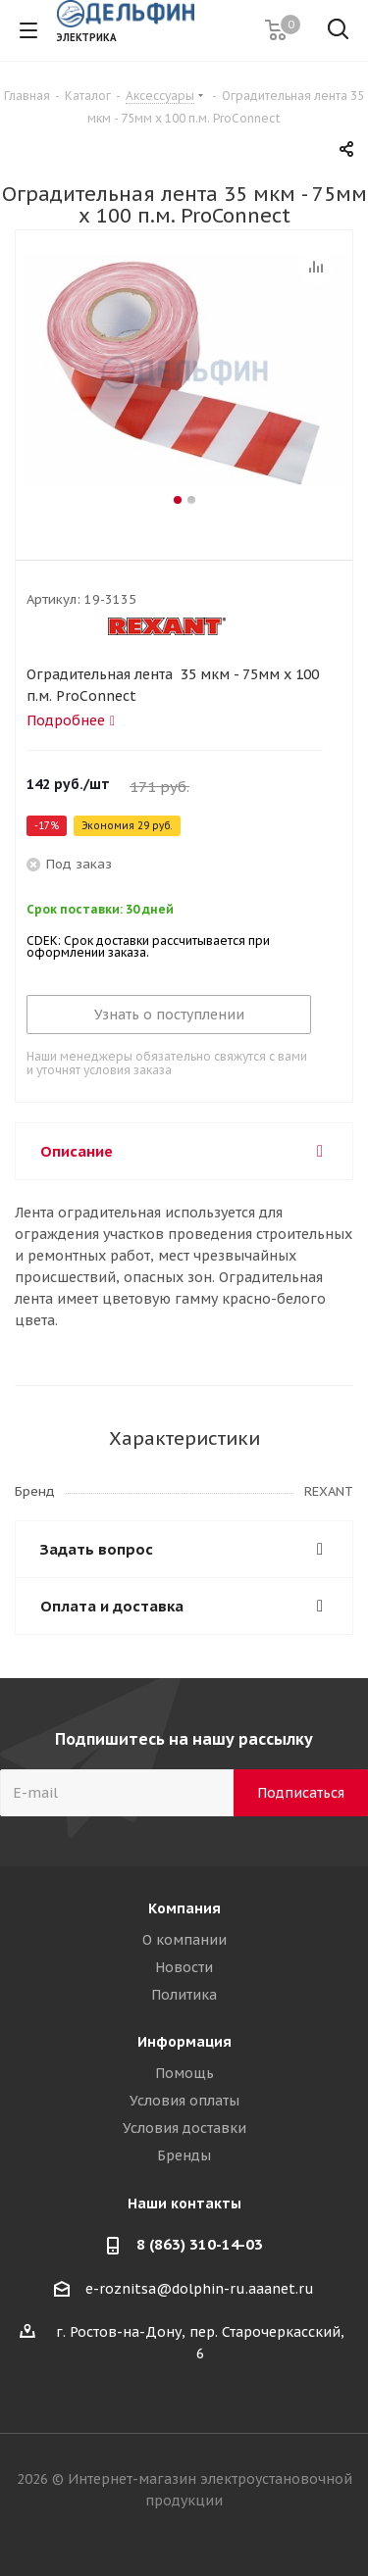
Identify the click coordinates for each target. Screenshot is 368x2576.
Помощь (184, 2073)
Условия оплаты (184, 2100)
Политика (184, 1995)
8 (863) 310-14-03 (199, 2244)
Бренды (184, 2155)
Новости (184, 1967)
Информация (184, 2042)
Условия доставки (184, 2128)
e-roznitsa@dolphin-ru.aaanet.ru (199, 2289)
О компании (184, 1940)
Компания (184, 1908)
